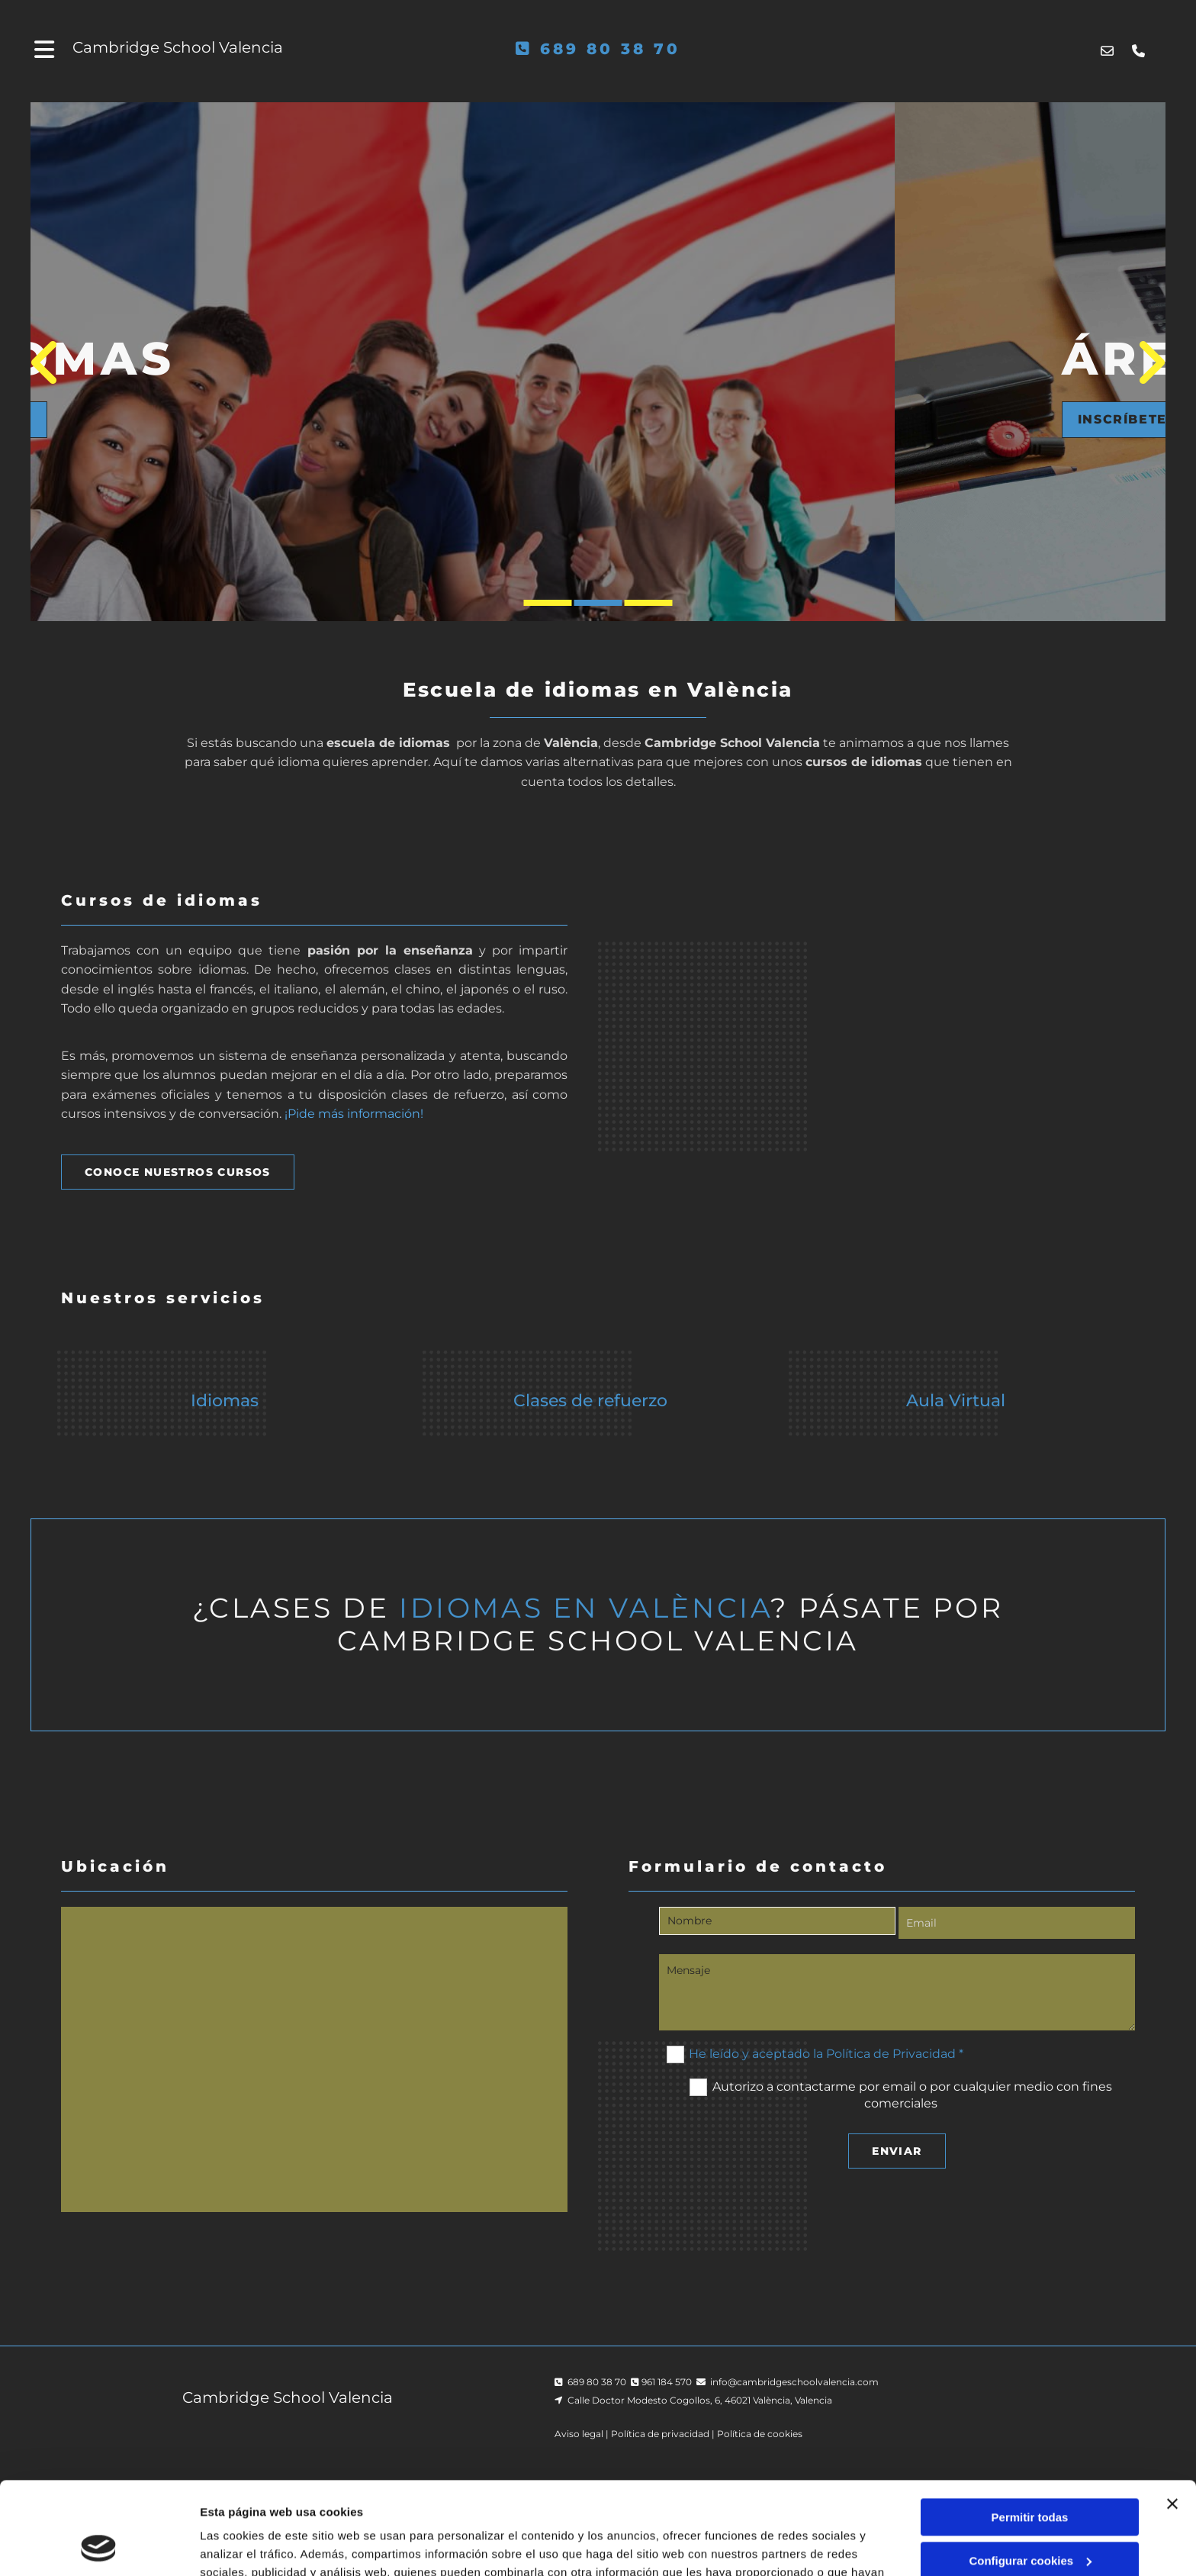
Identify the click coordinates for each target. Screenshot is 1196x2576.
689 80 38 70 (610, 49)
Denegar (1030, 2516)
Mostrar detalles (244, 2545)
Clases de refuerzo (590, 1400)
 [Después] (1145, 361)
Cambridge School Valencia (177, 47)
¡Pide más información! (354, 1113)
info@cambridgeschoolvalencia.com (794, 2382)
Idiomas (225, 1400)
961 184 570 (666, 2382)
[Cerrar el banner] (1172, 2417)
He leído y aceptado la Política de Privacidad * (826, 2053)
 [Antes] (51, 361)
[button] (244, 419)
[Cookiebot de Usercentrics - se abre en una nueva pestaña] (99, 2546)
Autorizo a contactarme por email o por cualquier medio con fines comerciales (912, 2094)
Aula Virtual (955, 1400)
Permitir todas (1030, 2430)
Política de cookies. (587, 2503)
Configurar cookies (1030, 2473)
